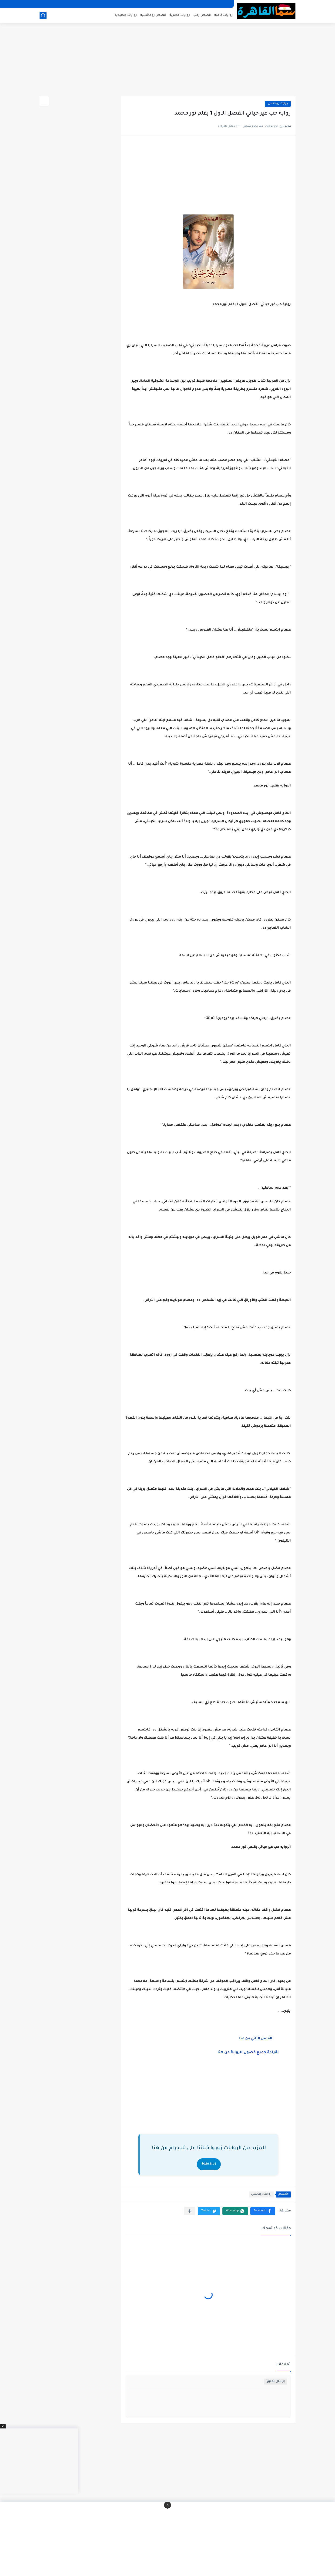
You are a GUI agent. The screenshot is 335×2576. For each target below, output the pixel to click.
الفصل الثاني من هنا (255, 2039)
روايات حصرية (179, 15)
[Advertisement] (167, 60)
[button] (262, 2211)
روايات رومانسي (278, 103)
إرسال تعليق (275, 2381)
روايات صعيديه (126, 15)
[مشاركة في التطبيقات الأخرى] (189, 2211)
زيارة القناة (208, 2164)
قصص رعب (202, 15)
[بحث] (43, 15)
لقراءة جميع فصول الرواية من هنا (249, 2052)
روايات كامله (223, 15)
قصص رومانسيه (153, 15)
